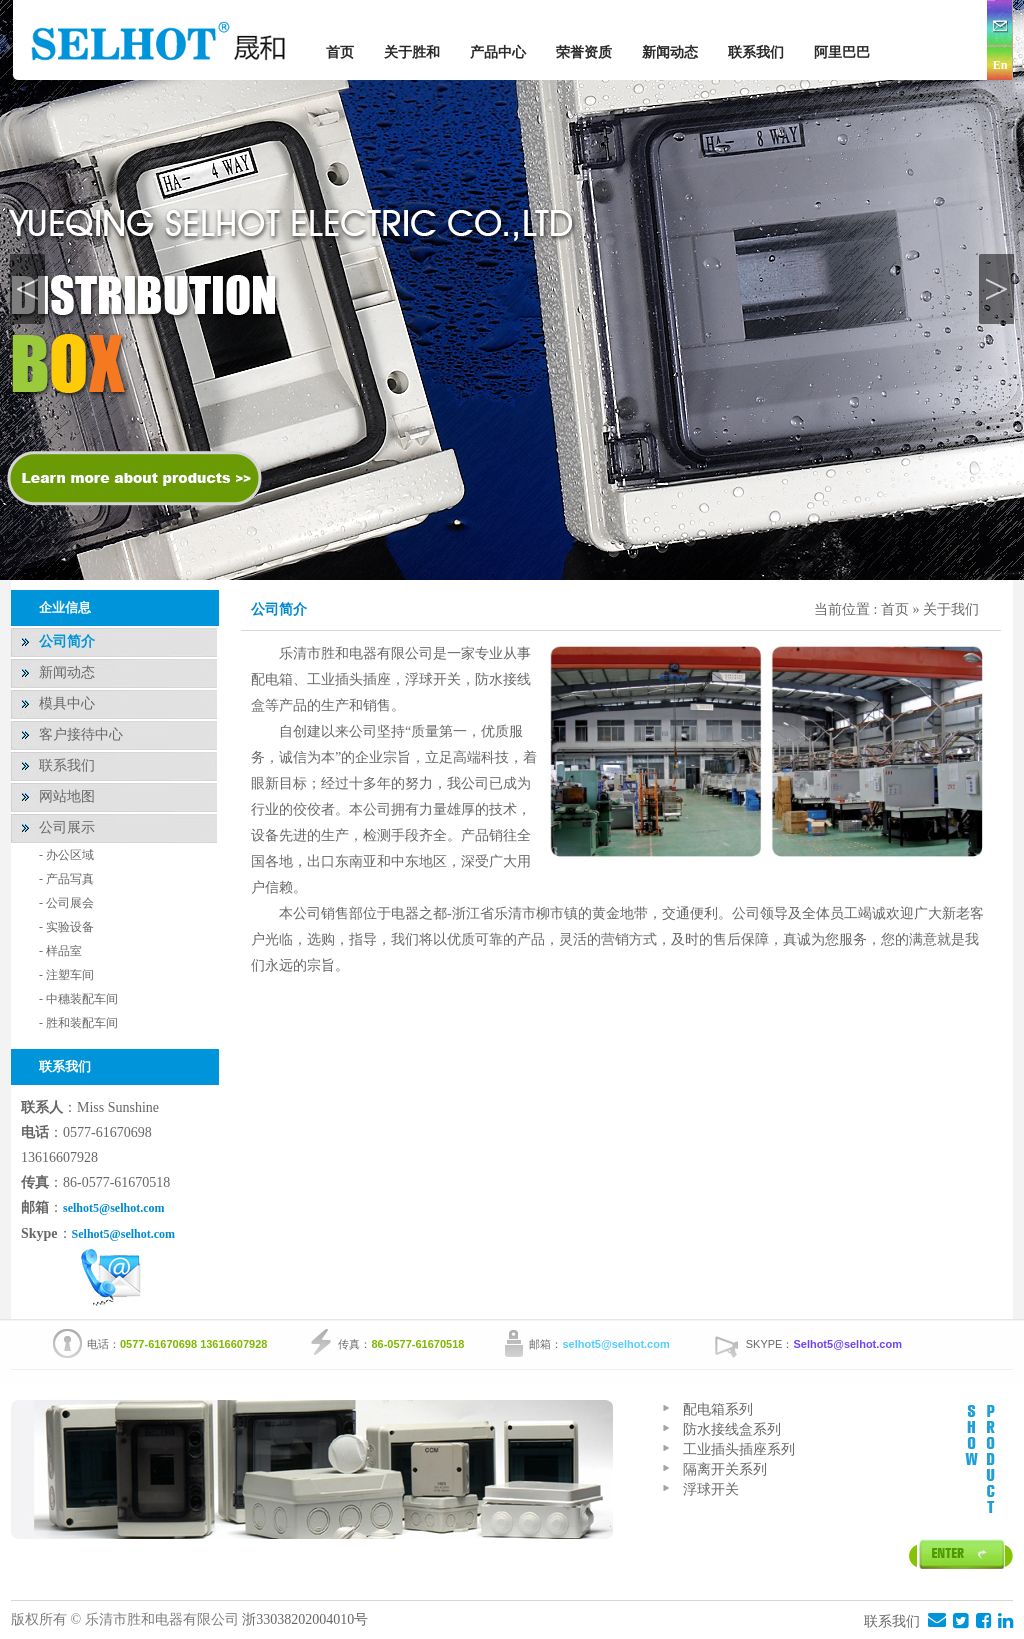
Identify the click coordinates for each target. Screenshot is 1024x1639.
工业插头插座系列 (739, 1449)
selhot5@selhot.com (113, 1208)
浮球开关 (711, 1489)
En (1000, 65)
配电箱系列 (718, 1409)
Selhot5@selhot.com (124, 1234)
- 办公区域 (66, 855)
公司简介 (67, 641)
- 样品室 (60, 951)
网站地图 (67, 796)
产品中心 (498, 52)
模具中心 (67, 703)
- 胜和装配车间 (78, 1023)
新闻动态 (670, 52)
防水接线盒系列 (732, 1429)
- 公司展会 (66, 903)
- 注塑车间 (66, 975)
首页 (340, 52)
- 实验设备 (66, 927)
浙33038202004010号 (307, 1619)
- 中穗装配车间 (78, 999)
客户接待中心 (81, 734)
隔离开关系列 (725, 1469)
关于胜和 (412, 52)
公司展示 (67, 827)
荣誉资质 (584, 52)
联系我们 (756, 52)
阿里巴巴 (842, 52)
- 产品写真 (66, 879)
